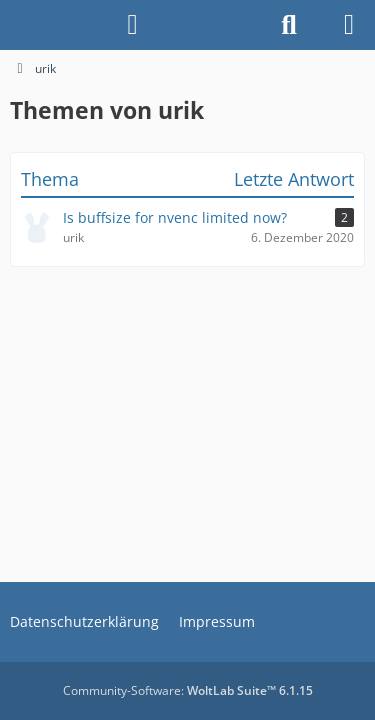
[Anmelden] (132, 25)
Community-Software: (188, 690)
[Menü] (349, 25)
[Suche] (289, 25)
